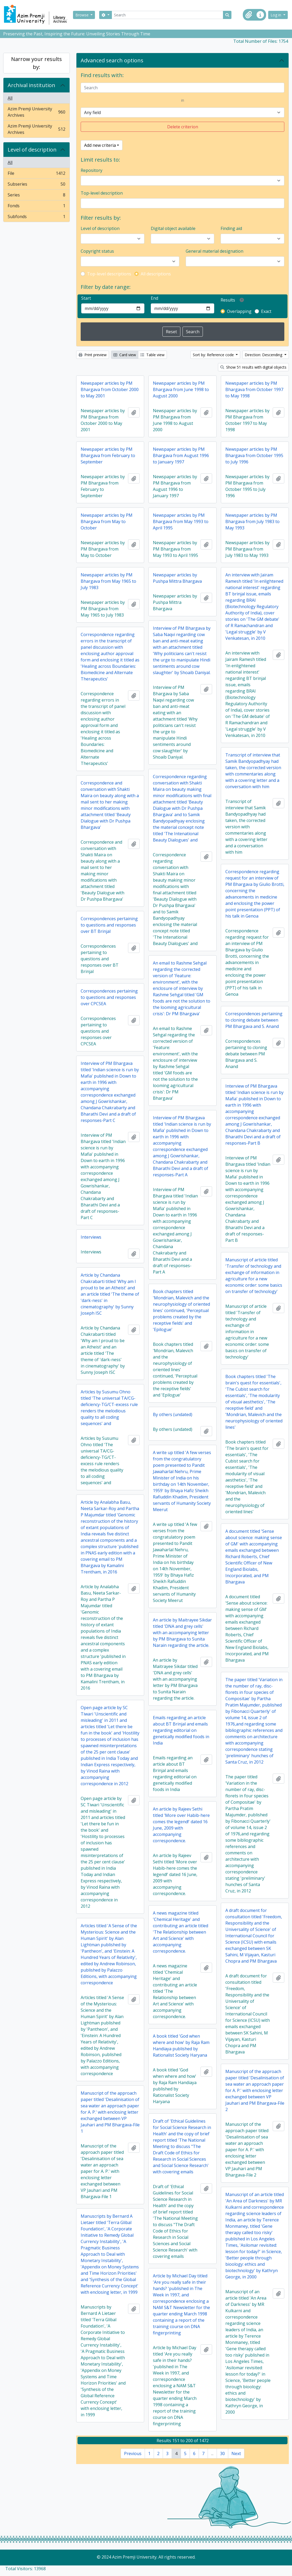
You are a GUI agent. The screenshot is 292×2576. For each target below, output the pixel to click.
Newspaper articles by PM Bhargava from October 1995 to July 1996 (254, 455)
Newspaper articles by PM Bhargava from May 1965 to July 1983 (108, 581)
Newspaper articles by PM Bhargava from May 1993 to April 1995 (180, 521)
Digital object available (173, 228)
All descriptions (156, 274)
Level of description (32, 149)
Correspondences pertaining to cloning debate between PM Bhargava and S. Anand (253, 1020)
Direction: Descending (264, 354)
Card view (124, 354)
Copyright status (97, 251)
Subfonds (36, 217)
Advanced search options (112, 60)
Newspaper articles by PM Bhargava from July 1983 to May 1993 (252, 521)
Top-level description (102, 193)
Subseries (36, 185)
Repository (91, 170)
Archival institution (31, 85)
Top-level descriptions (109, 274)
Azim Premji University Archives (36, 112)
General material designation (214, 251)
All (10, 98)
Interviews (91, 1237)
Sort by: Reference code (214, 354)
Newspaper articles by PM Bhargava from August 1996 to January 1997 (181, 455)
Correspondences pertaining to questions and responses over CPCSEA (109, 997)
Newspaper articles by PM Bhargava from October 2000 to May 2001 (110, 389)
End (154, 298)
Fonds (36, 207)
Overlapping (239, 311)
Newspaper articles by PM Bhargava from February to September (108, 455)
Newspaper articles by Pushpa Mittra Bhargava (177, 578)
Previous (133, 2453)
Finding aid (231, 228)
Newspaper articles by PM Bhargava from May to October (107, 521)
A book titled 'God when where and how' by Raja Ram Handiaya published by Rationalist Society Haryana (181, 2045)
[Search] (167, 15)
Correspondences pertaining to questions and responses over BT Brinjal (109, 925)
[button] (248, 15)
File (36, 174)
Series (36, 196)
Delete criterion (182, 127)
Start (86, 298)
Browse (82, 14)
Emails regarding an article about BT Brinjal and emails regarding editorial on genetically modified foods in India (181, 1730)
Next (236, 2453)
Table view (152, 354)
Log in (276, 14)
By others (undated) (172, 1414)
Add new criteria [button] (100, 145)
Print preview (93, 354)
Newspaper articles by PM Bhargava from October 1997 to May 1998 (254, 389)
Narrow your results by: (36, 62)
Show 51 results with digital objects (253, 367)
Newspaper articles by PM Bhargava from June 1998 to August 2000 (181, 389)
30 (222, 2453)
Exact (266, 311)
